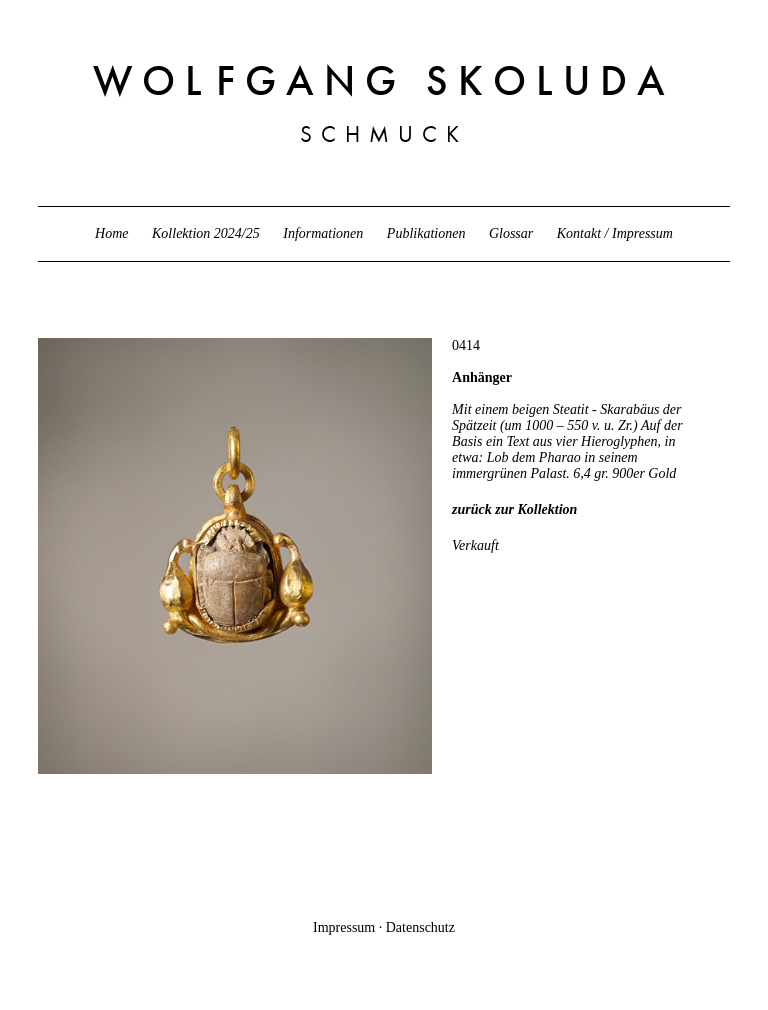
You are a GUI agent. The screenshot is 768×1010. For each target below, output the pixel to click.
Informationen (323, 233)
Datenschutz (420, 927)
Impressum (344, 927)
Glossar (511, 233)
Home (111, 233)
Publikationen (426, 233)
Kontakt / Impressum (615, 233)
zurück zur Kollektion (514, 509)
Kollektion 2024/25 (206, 233)
